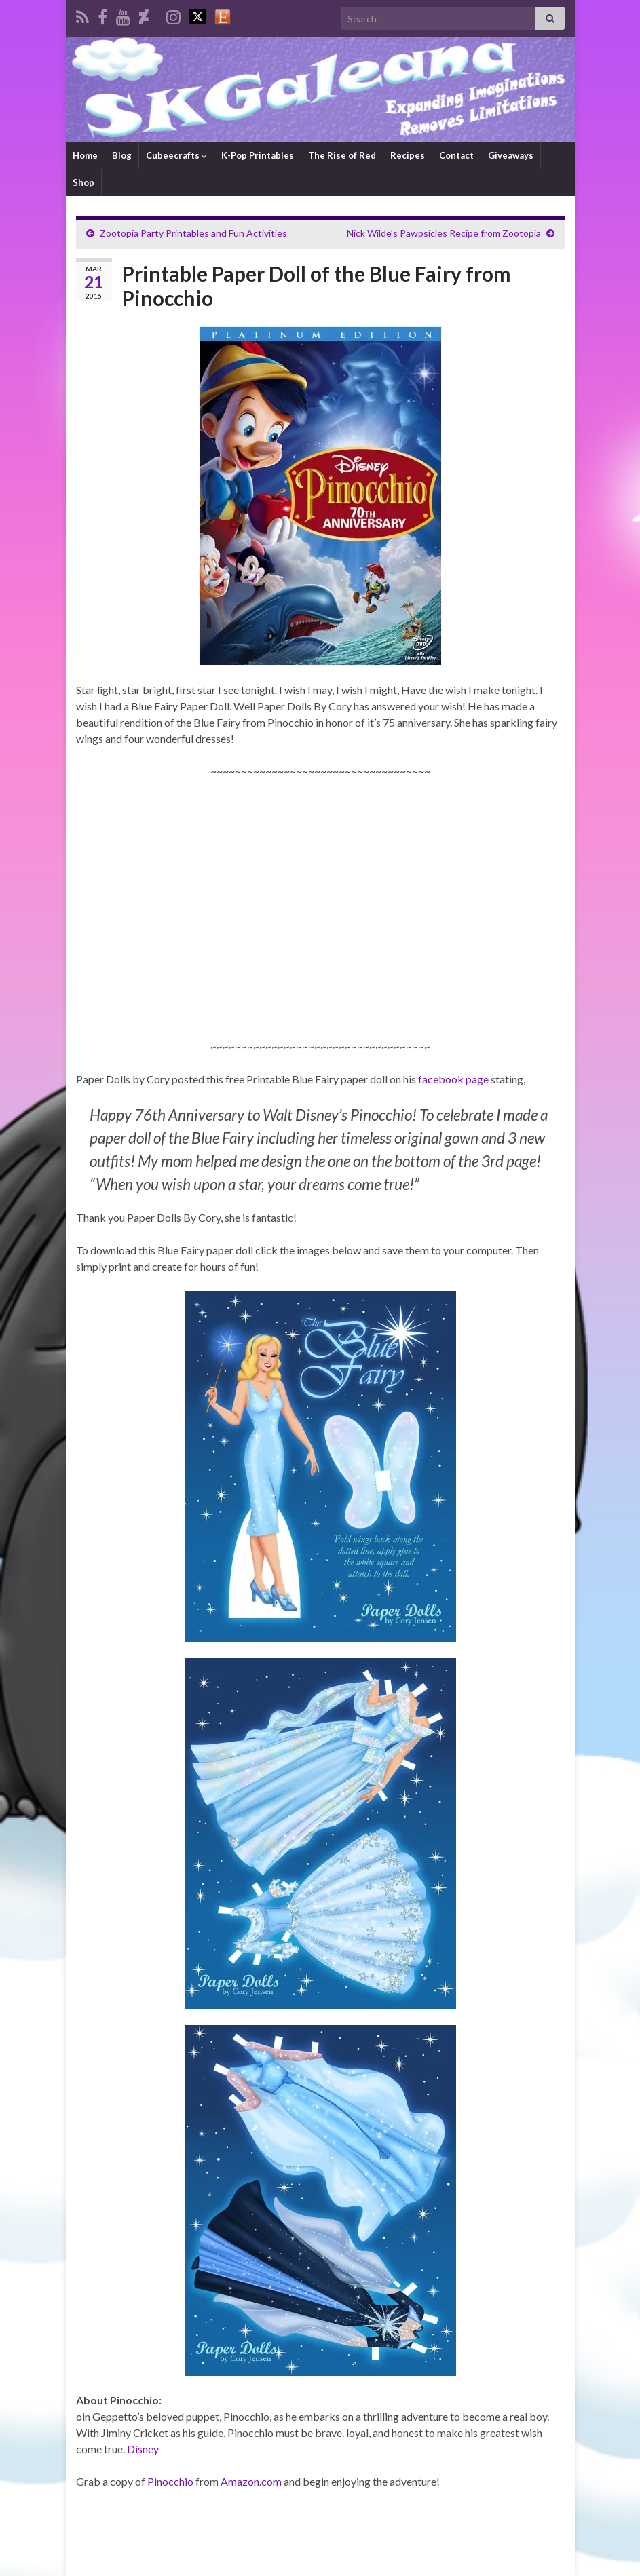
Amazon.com (251, 2481)
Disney (143, 2448)
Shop (83, 182)
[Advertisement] (320, 923)
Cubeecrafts (176, 155)
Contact (456, 155)
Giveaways (510, 155)
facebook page (453, 1079)
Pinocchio (170, 2481)
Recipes (407, 155)
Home (85, 155)
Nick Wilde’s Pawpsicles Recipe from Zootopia (444, 233)
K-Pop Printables (257, 155)
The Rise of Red (342, 155)
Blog (122, 155)
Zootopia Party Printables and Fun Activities (193, 233)
